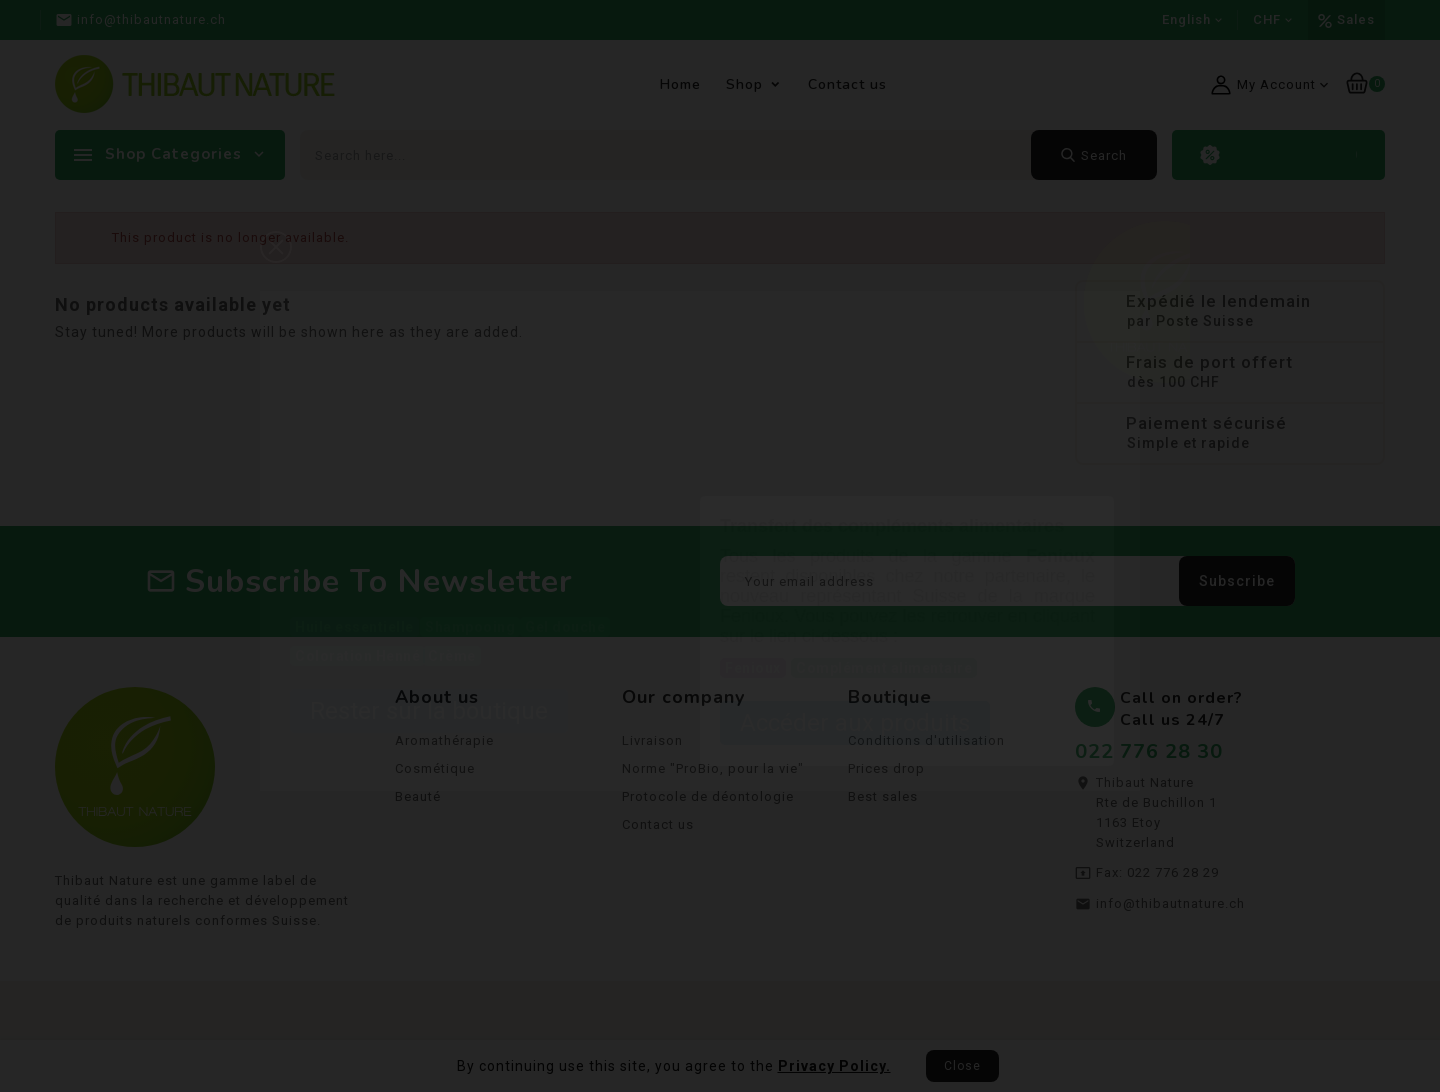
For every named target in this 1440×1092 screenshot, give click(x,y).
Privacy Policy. (834, 1066)
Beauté (418, 800)
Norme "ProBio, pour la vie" (713, 772)
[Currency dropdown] (1273, 20)
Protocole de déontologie (708, 800)
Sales (1356, 19)
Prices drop (886, 772)
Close (962, 1066)
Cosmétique (435, 772)
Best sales (883, 800)
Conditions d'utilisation (926, 744)
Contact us (847, 84)
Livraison (652, 744)
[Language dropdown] (1192, 20)
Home (680, 84)
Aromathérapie (444, 744)
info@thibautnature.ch (1170, 907)
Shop (744, 84)
